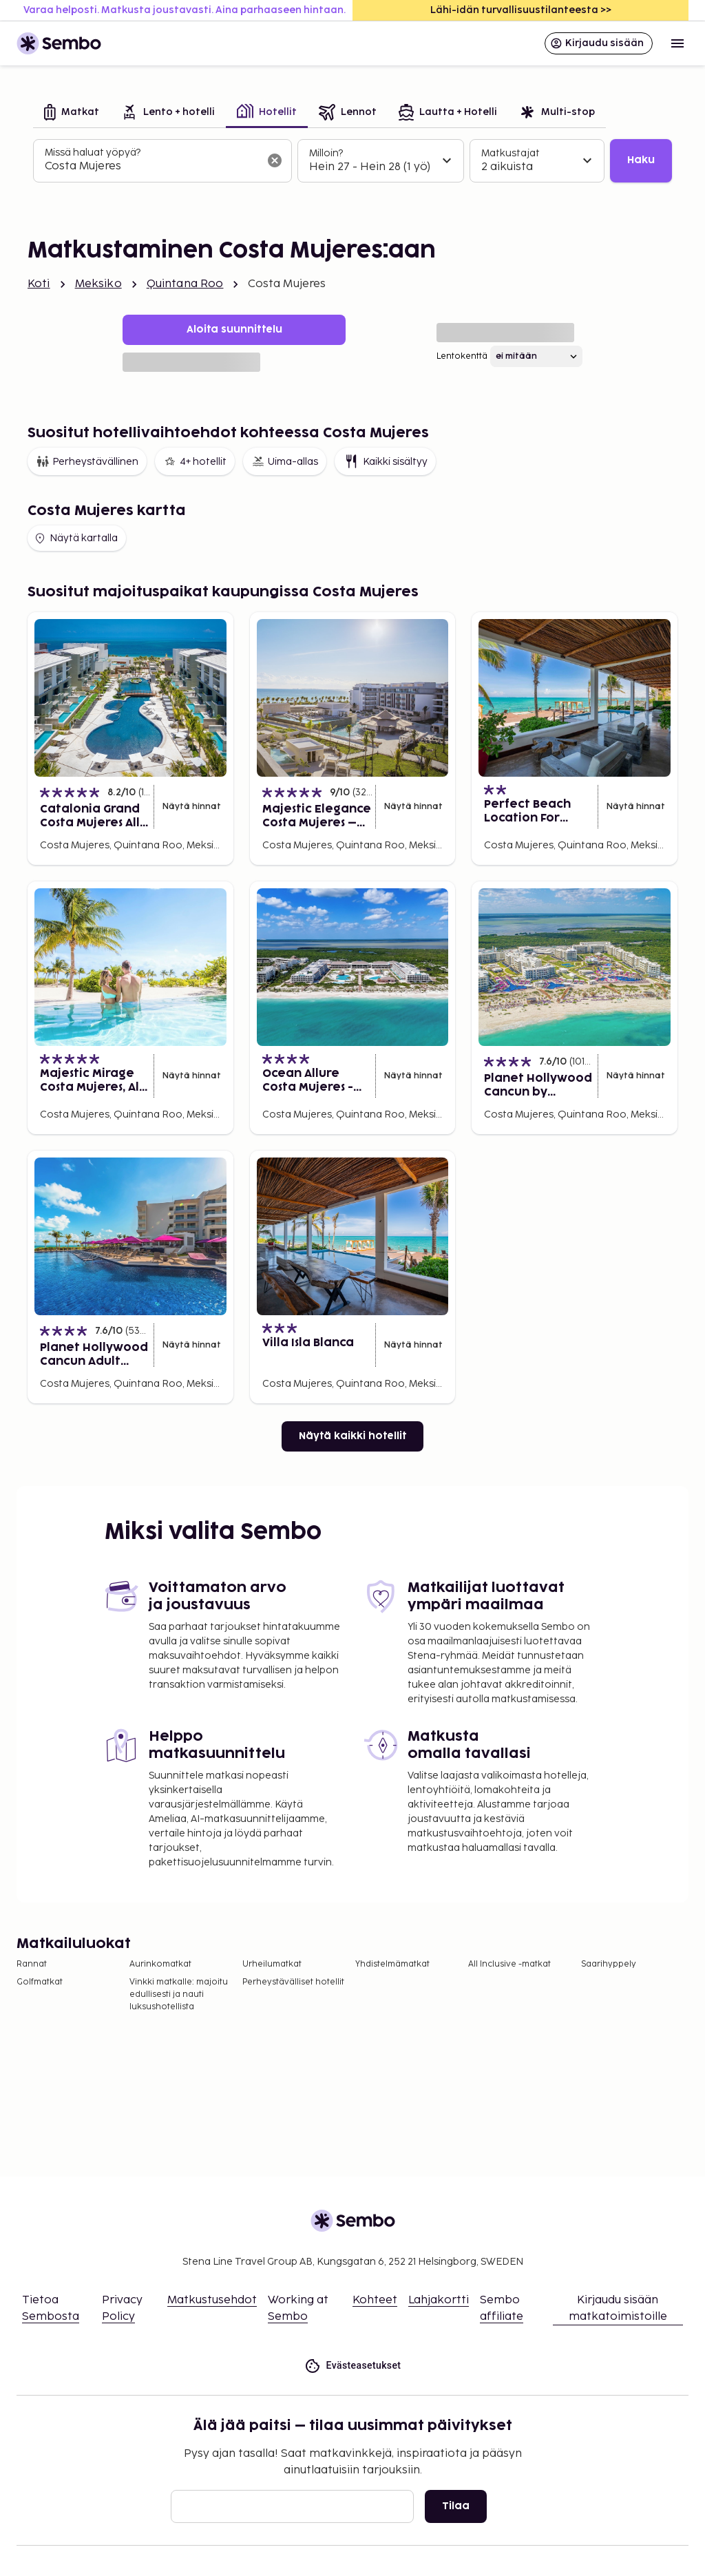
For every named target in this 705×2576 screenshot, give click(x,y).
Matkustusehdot (212, 2300)
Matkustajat (510, 153)
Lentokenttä (461, 356)
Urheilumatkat (272, 1964)
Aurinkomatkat (160, 1964)
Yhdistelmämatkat (392, 1964)
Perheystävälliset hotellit (293, 1982)
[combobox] (151, 167)
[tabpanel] (352, 161)
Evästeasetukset (353, 2365)
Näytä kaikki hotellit (352, 1436)
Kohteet (374, 2300)
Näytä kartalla (75, 538)
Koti (39, 284)
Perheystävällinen (87, 461)
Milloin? (326, 153)
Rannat (32, 1964)
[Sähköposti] (292, 2506)
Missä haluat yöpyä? (92, 152)
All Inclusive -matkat (509, 1964)
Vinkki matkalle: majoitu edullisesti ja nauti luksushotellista (178, 1994)
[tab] (71, 113)
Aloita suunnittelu (234, 329)
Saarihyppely (608, 1964)
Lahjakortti (438, 2300)
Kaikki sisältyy (385, 461)
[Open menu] (677, 43)
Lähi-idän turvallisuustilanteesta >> (520, 10)
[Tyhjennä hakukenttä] (274, 160)
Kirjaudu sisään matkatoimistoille (618, 2308)
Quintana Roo (185, 284)
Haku (641, 160)
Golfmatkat (40, 1982)
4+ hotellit (195, 461)
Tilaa (456, 2506)
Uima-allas (284, 461)
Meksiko (98, 284)
